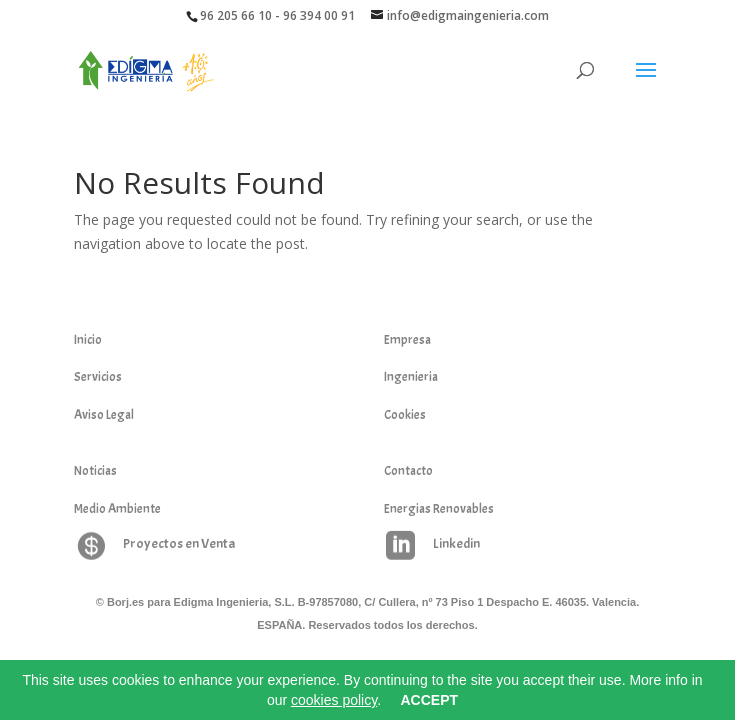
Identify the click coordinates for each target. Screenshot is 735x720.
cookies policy (334, 700)
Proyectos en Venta (179, 543)
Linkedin (456, 543)
